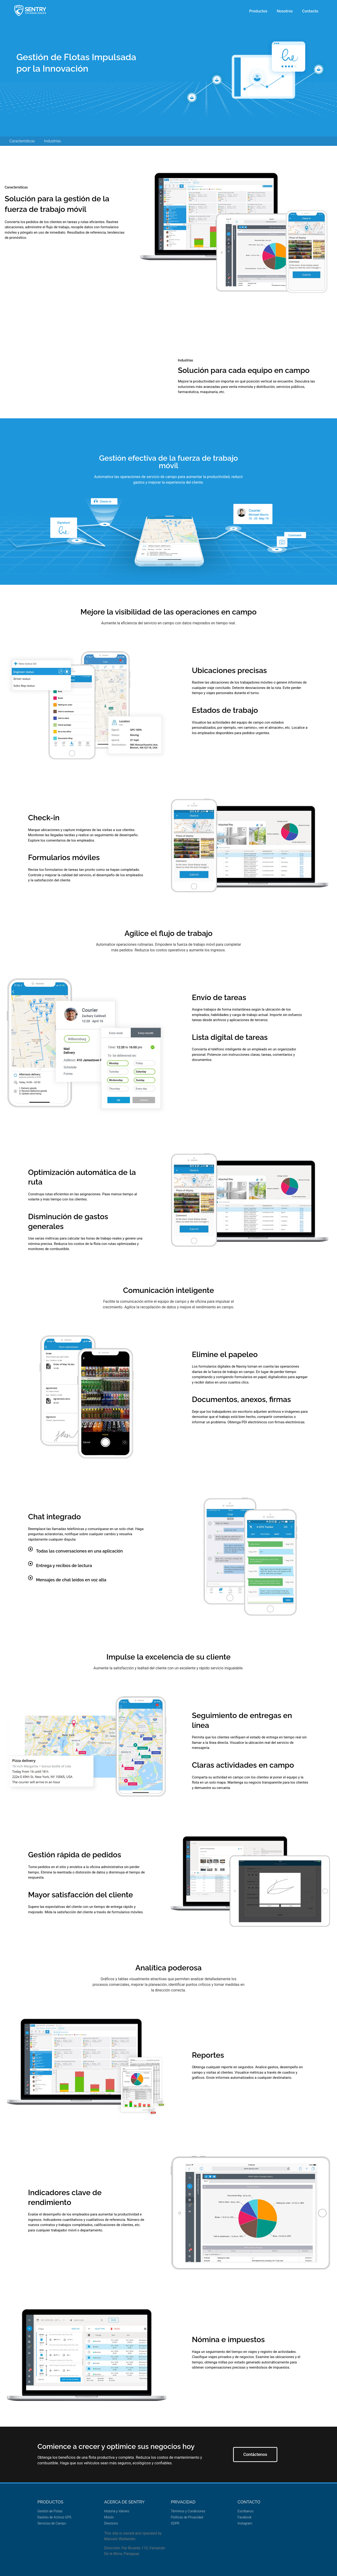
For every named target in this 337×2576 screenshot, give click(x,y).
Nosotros (285, 11)
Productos (258, 11)
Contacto (310, 11)
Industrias (52, 141)
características (22, 141)
